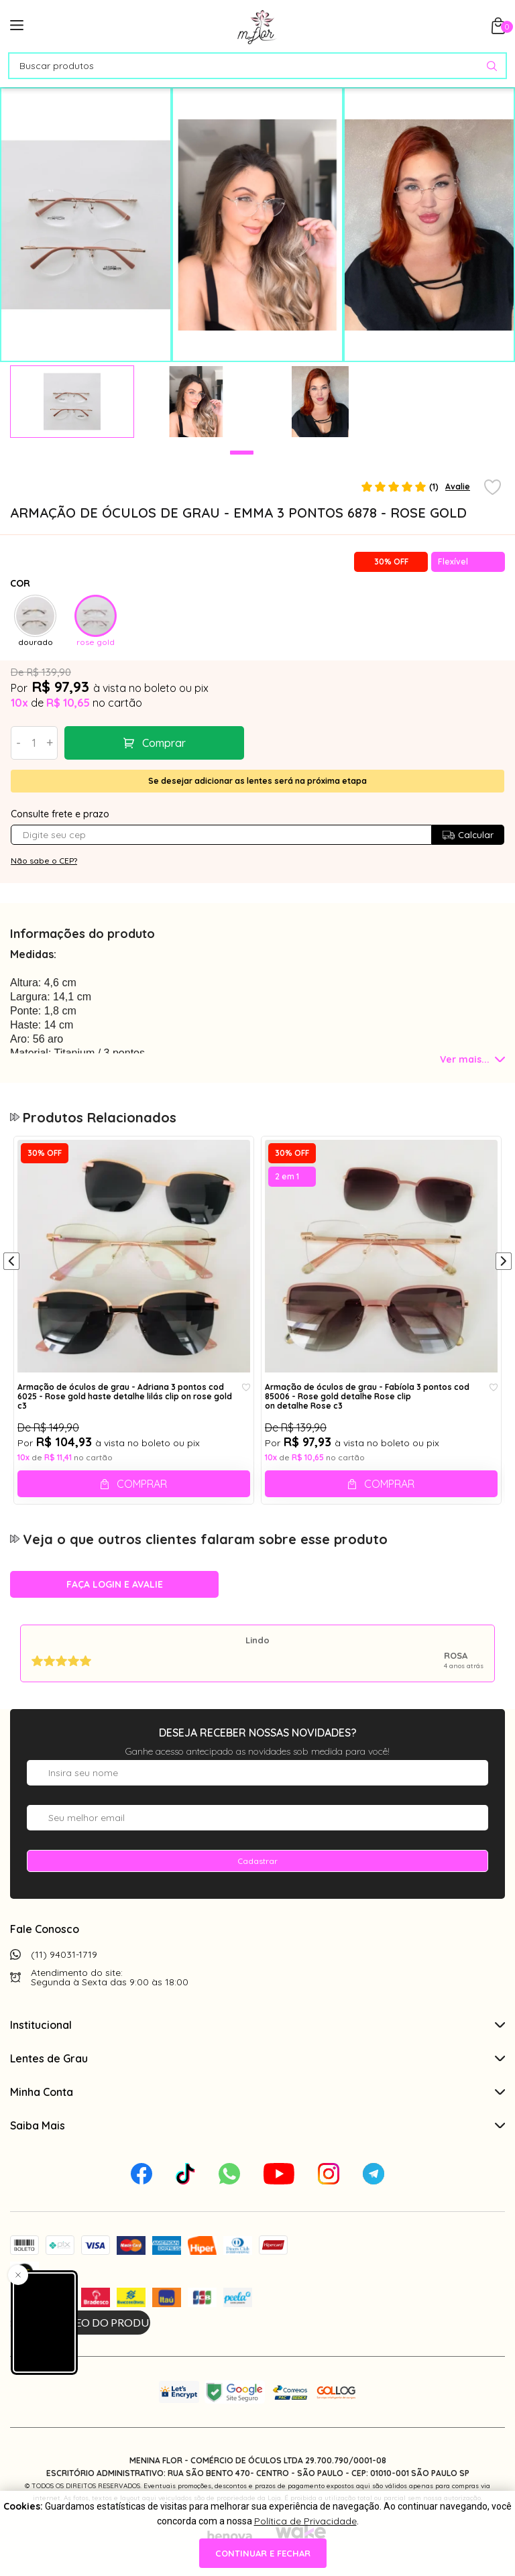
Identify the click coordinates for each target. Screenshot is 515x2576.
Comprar (164, 743)
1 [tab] (241, 453)
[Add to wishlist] (492, 488)
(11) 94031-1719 (64, 1954)
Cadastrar (257, 1861)
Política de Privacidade (305, 2521)
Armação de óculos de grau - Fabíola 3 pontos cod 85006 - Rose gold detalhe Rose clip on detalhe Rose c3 (367, 1396)
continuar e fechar (262, 2553)
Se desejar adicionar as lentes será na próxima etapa (257, 781)
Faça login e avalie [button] (114, 1584)
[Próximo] (504, 1262)
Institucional (257, 2025)
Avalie (457, 486)
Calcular (468, 834)
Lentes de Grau (257, 2058)
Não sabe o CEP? (44, 861)
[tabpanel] (72, 401)
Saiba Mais (257, 2125)
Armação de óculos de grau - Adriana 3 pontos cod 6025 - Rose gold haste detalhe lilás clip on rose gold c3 (124, 1396)
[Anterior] (11, 1262)
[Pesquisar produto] (492, 66)
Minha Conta (257, 2092)
